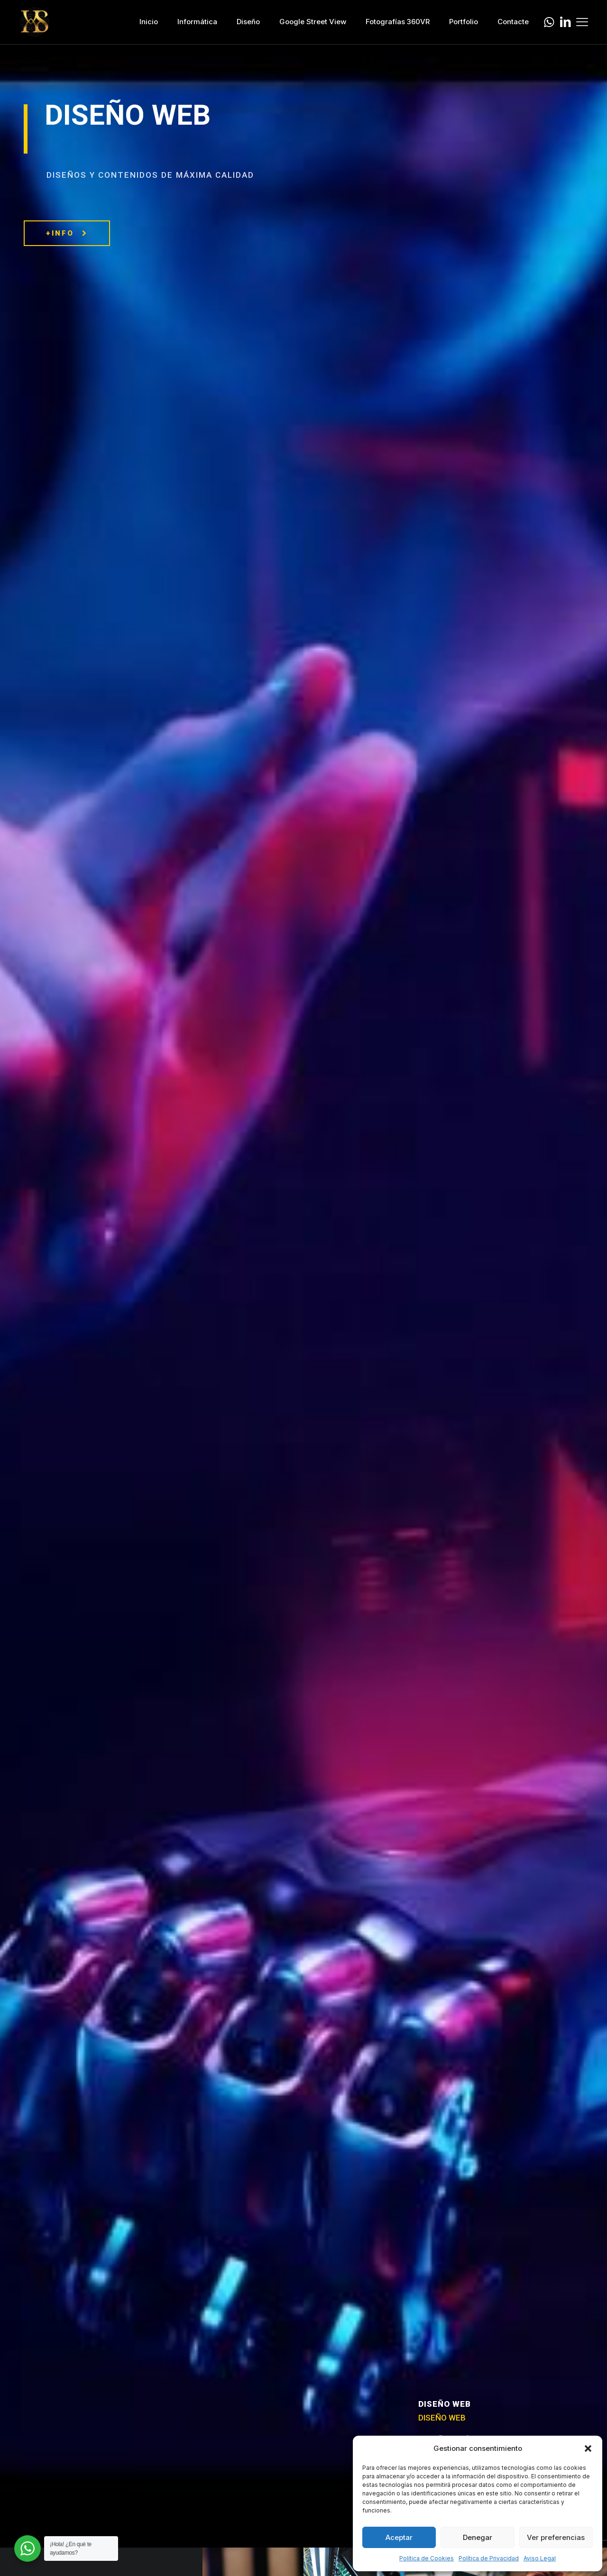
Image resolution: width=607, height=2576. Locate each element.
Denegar (477, 2537)
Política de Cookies (426, 2558)
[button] (588, 2448)
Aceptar (399, 2537)
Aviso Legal (540, 2558)
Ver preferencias (556, 2537)
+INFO (67, 233)
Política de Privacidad (489, 2558)
